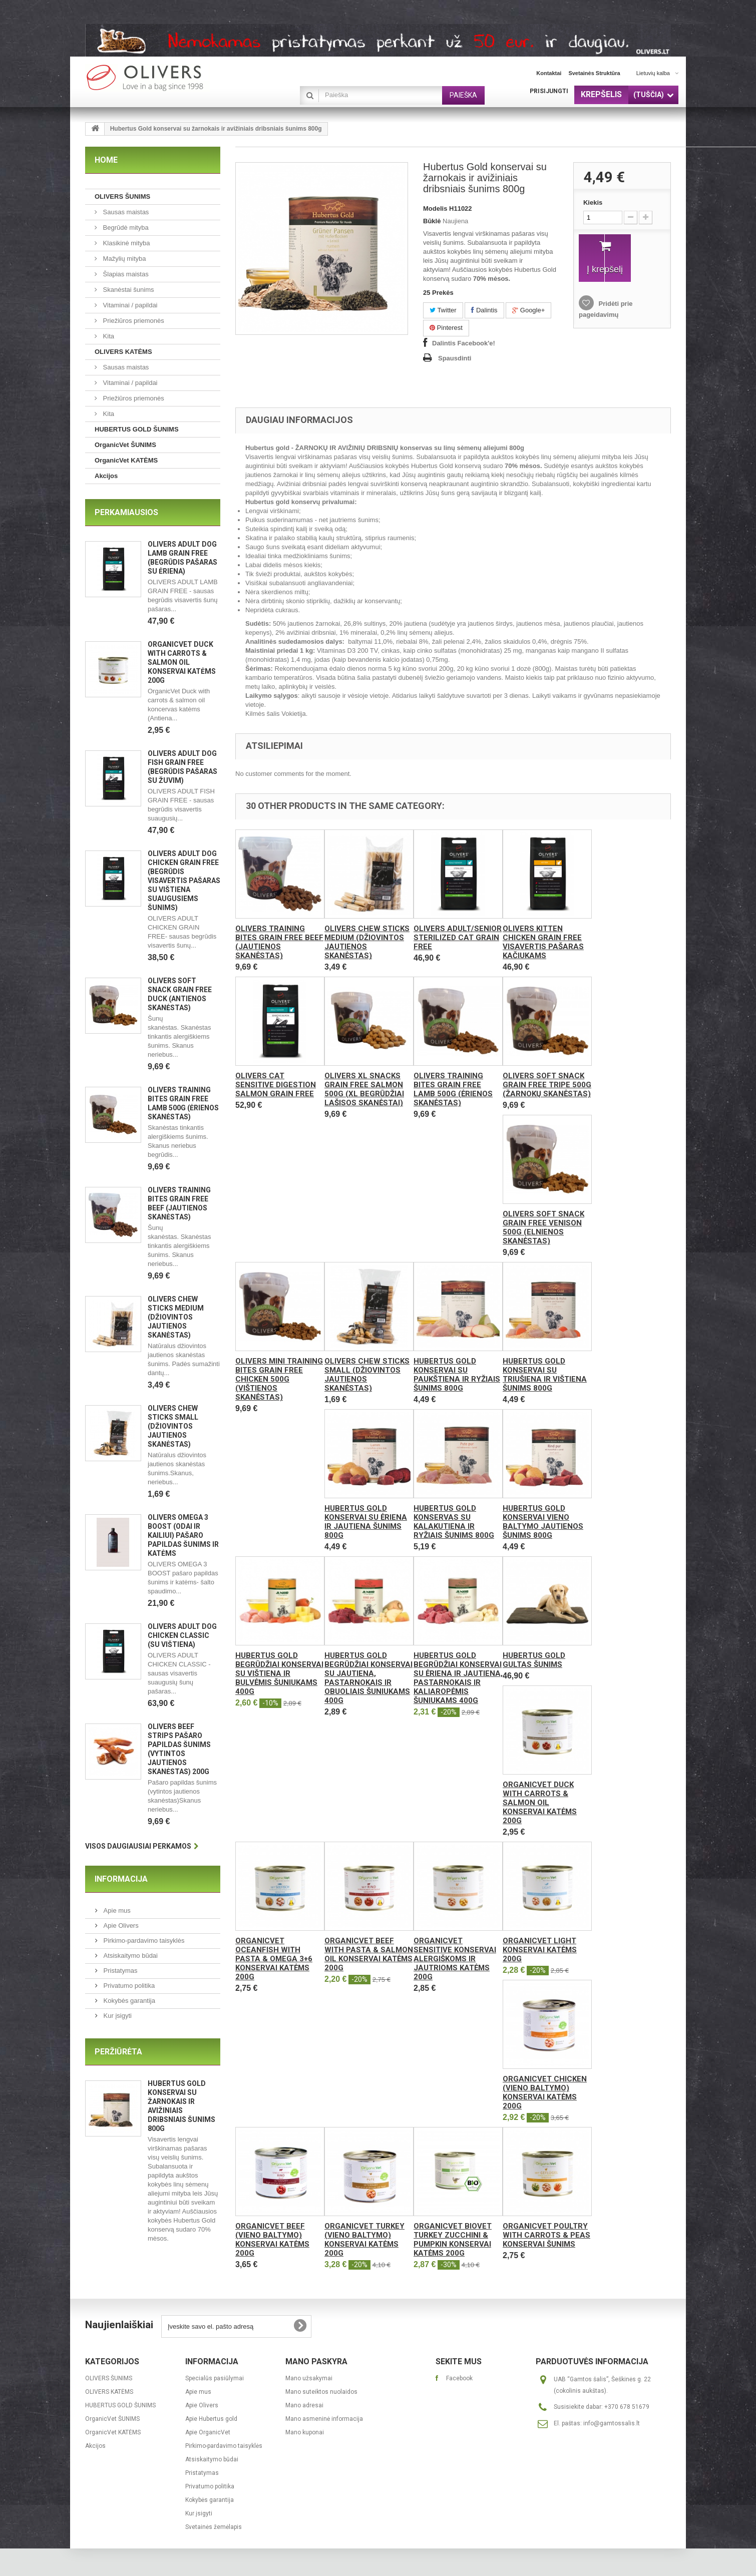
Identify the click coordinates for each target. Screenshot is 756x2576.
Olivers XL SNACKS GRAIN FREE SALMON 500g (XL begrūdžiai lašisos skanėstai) (364, 1089)
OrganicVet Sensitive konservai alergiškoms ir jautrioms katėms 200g (455, 1958)
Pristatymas (120, 1970)
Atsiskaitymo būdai (130, 1955)
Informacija (121, 1879)
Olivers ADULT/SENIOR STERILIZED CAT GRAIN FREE (458, 937)
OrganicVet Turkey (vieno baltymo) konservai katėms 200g (364, 2240)
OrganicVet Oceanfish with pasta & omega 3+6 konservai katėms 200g (273, 1958)
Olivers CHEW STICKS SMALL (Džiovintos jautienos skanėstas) (173, 1426)
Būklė (432, 221)
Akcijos (106, 476)
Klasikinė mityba (125, 243)
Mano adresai (304, 2405)
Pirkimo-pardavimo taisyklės (143, 1940)
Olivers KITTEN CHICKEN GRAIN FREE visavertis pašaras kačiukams (543, 942)
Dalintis (484, 310)
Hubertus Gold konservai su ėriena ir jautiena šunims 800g (365, 1522)
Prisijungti (549, 91)
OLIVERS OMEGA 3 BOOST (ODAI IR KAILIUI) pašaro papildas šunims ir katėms (183, 1535)
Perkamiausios (126, 512)
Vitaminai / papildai (129, 305)
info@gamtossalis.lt (611, 2423)
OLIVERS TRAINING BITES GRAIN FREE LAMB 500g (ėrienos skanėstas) (453, 1089)
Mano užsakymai (308, 2378)
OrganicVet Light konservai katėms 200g (540, 1949)
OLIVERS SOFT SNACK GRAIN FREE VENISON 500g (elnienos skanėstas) (543, 1227)
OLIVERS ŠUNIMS (122, 196)
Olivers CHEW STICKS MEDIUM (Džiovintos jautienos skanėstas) (176, 1317)
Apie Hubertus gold (211, 2418)
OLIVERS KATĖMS (123, 351)
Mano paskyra (316, 2361)
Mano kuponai (304, 2432)
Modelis (435, 208)
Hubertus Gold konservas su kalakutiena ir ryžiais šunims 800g (454, 1522)
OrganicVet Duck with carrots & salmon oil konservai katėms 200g (182, 662)
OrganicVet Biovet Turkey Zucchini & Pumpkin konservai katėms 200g (453, 2240)
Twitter (443, 310)
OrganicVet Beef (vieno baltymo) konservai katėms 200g (272, 2240)
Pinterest (446, 327)
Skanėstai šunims (127, 289)
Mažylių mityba (123, 258)
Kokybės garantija (128, 2000)
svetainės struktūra (594, 73)
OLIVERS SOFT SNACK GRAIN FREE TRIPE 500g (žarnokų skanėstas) (547, 1084)
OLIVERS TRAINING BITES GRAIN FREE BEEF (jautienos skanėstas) (279, 942)
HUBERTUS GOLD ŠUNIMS (137, 429)
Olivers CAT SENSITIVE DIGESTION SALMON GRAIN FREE (275, 1084)
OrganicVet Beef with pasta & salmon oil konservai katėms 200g (368, 1954)
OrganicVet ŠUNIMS (125, 445)
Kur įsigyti (117, 2015)
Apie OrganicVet (207, 2432)
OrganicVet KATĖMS (126, 460)
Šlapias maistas (125, 274)
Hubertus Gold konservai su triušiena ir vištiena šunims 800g (545, 1375)
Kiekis (592, 202)
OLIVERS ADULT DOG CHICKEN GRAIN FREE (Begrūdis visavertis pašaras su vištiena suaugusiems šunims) (184, 880)
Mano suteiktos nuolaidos (321, 2391)
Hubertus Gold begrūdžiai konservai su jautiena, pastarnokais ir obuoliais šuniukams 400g (368, 1678)
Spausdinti (454, 358)
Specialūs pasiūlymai (214, 2378)
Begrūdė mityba (125, 227)
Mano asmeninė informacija (324, 2418)
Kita (107, 336)
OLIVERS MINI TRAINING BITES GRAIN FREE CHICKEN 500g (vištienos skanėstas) (279, 1379)
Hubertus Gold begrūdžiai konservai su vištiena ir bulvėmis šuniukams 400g (279, 1673)
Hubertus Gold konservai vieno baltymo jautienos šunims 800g (543, 1522)
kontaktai (548, 73)
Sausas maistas (125, 212)
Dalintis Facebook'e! (463, 343)
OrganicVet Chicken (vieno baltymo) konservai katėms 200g (545, 2092)
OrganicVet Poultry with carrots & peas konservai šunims (546, 2235)
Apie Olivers (120, 1925)
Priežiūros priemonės (132, 320)
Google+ (528, 310)
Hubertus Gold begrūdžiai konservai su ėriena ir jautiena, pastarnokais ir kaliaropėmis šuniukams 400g (458, 1678)
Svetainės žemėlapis (213, 2526)
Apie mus (116, 1910)
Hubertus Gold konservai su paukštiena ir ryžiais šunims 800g (457, 1375)
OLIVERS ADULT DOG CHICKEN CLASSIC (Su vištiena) (182, 1635)
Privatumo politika (128, 1985)
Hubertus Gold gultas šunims (534, 1660)
